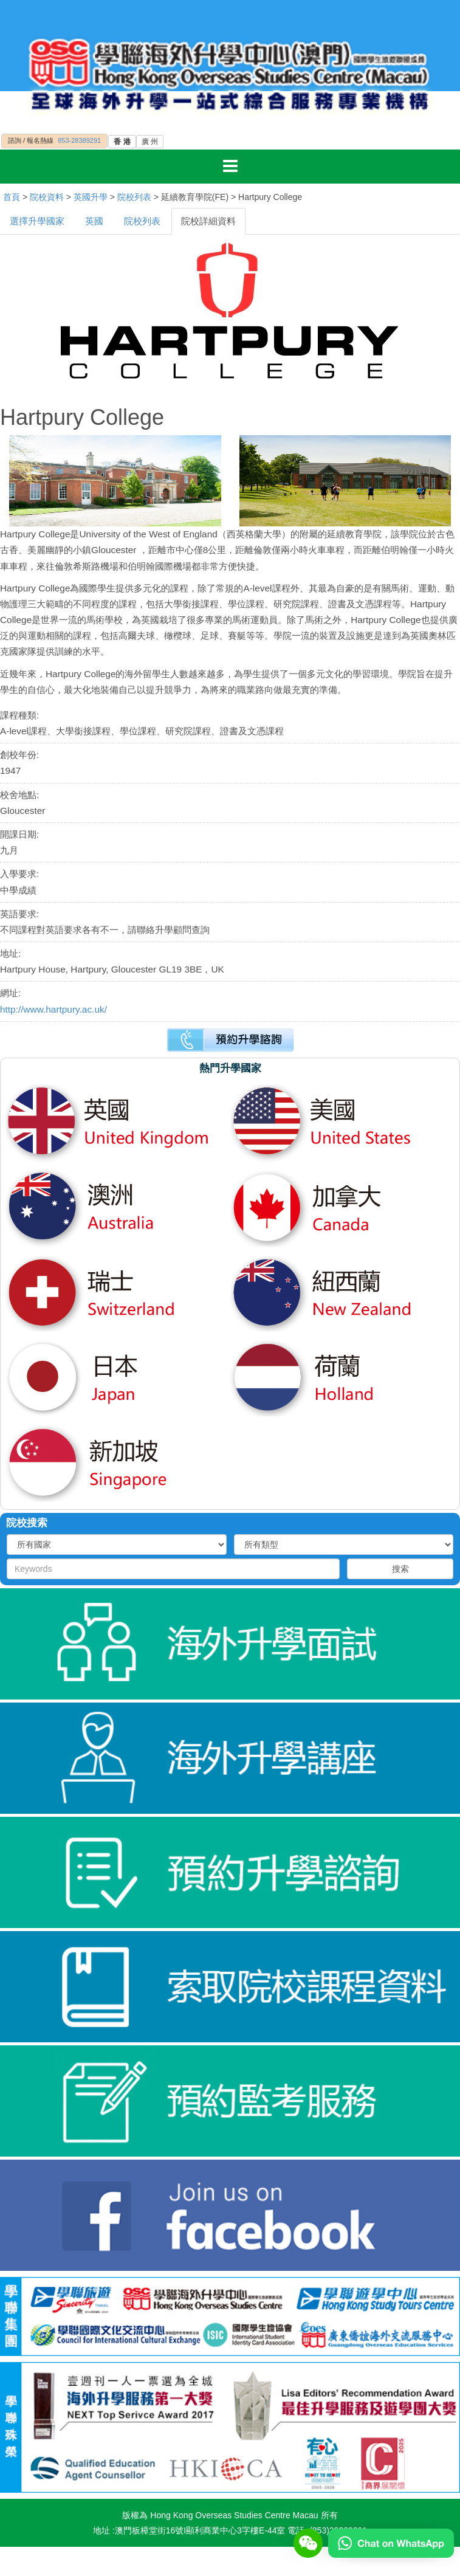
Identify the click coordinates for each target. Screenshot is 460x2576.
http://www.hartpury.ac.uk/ (53, 1009)
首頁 (11, 197)
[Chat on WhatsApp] (391, 2542)
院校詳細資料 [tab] (208, 221)
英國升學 (91, 197)
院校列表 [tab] (142, 221)
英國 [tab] (94, 221)
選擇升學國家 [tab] (37, 221)
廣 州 (150, 141)
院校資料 (47, 197)
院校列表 (134, 197)
